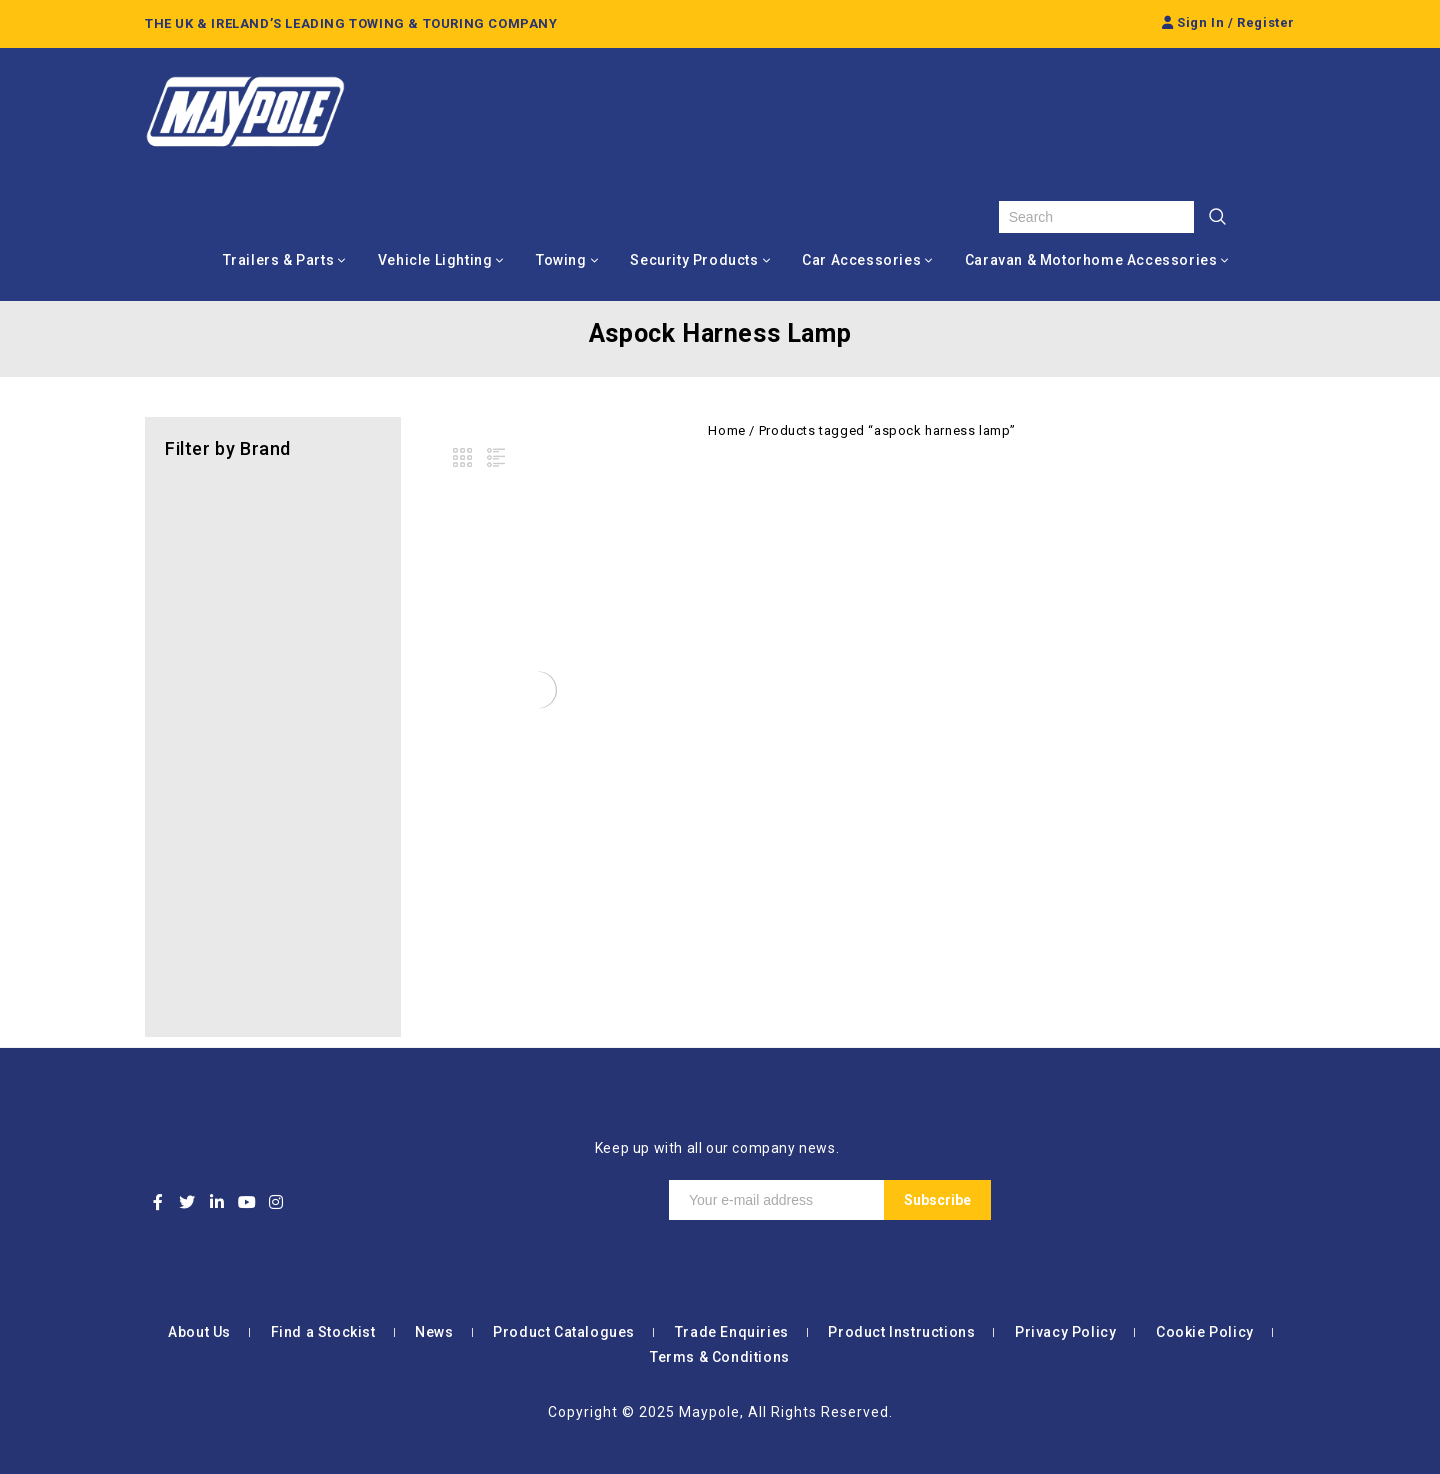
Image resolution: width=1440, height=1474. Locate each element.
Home (726, 430)
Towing (561, 260)
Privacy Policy (1065, 1332)
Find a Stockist (323, 1332)
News (434, 1332)
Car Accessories (861, 260)
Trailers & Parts (279, 260)
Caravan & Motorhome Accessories (1091, 260)
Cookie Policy (1205, 1332)
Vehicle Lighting (435, 260)
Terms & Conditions (720, 1357)
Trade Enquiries (732, 1332)
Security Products (694, 260)
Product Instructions (901, 1332)
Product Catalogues (564, 1332)
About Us (199, 1332)
